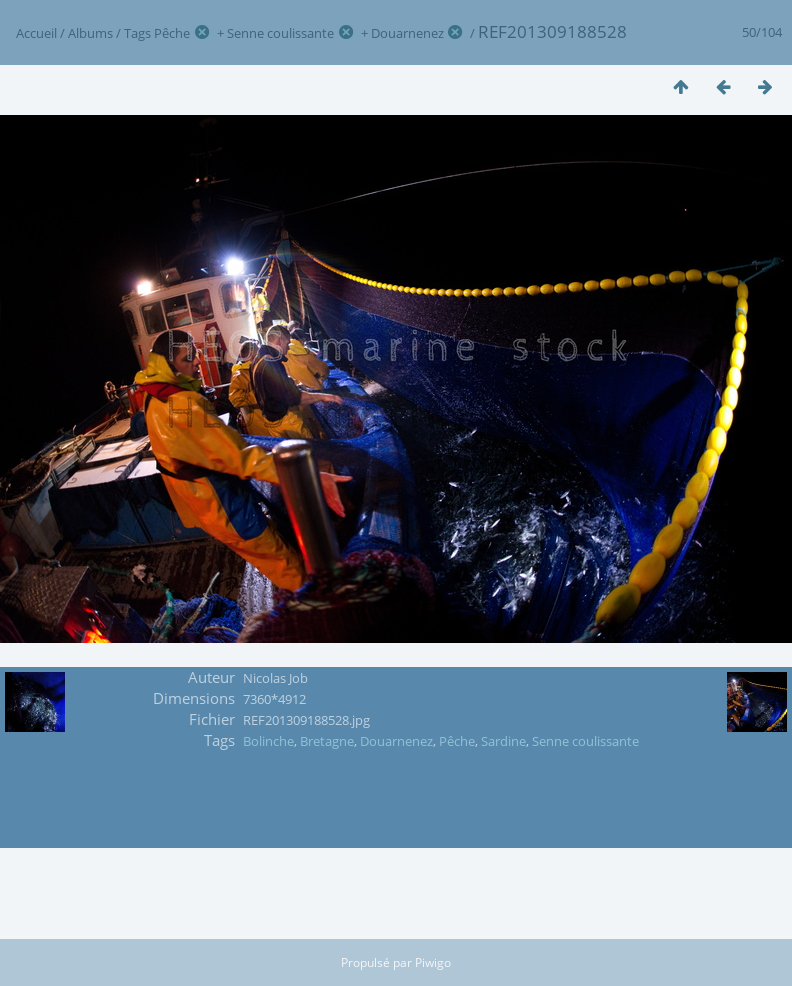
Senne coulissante (280, 33)
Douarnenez (407, 33)
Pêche (172, 33)
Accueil (36, 33)
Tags (137, 33)
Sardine (503, 741)
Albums (90, 33)
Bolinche (268, 741)
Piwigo (433, 962)
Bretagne (327, 741)
